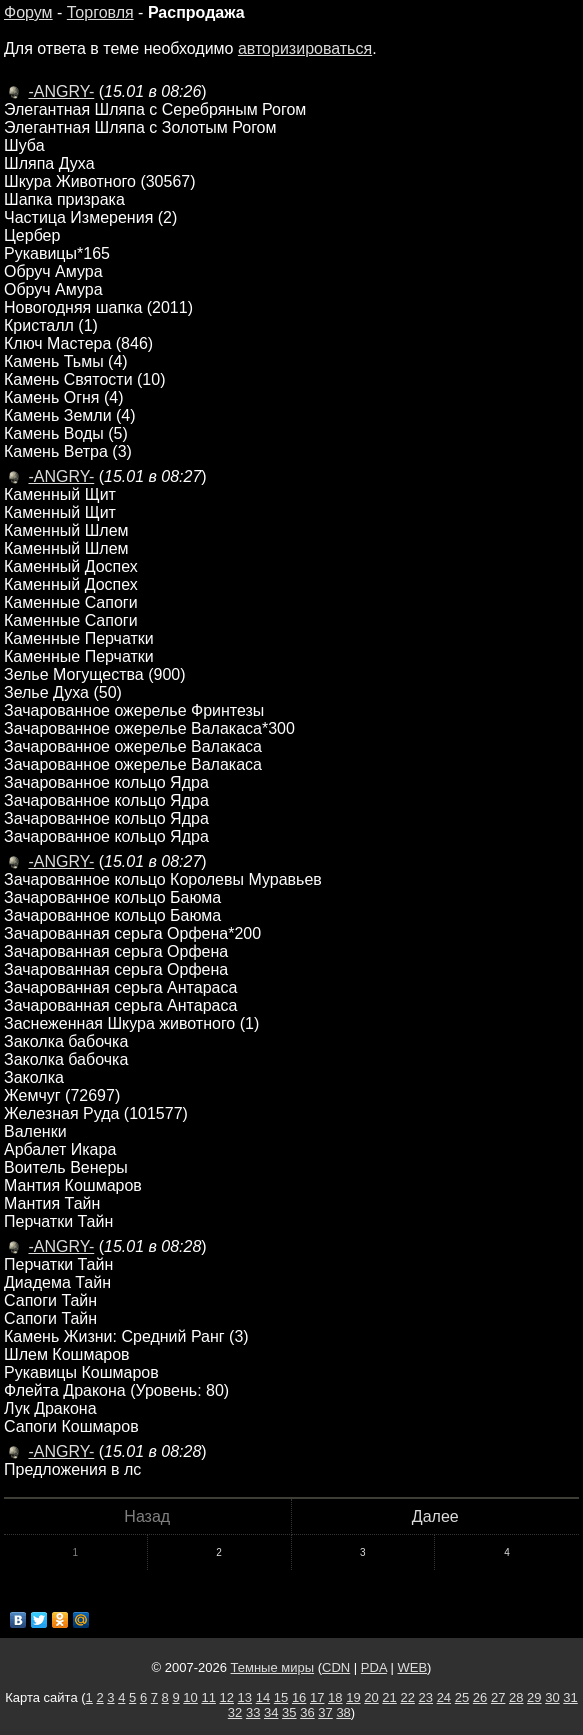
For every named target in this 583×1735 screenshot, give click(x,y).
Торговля (100, 12)
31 (570, 1697)
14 (263, 1697)
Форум (28, 12)
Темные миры (273, 1667)
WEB (412, 1667)
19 (353, 1697)
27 (498, 1697)
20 (371, 1697)
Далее (435, 1516)
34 (271, 1712)
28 (516, 1697)
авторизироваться (305, 48)
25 (462, 1697)
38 (343, 1712)
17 (317, 1697)
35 (289, 1712)
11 (208, 1697)
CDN (336, 1667)
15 (281, 1697)
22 (407, 1697)
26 (480, 1697)
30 (552, 1697)
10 (190, 1697)
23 (426, 1697)
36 (307, 1712)
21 (389, 1697)
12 (227, 1697)
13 (245, 1697)
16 (299, 1697)
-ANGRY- (61, 91)
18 (335, 1697)
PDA (374, 1667)
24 (444, 1697)
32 (235, 1712)
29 (534, 1697)
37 (325, 1712)
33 (253, 1712)
